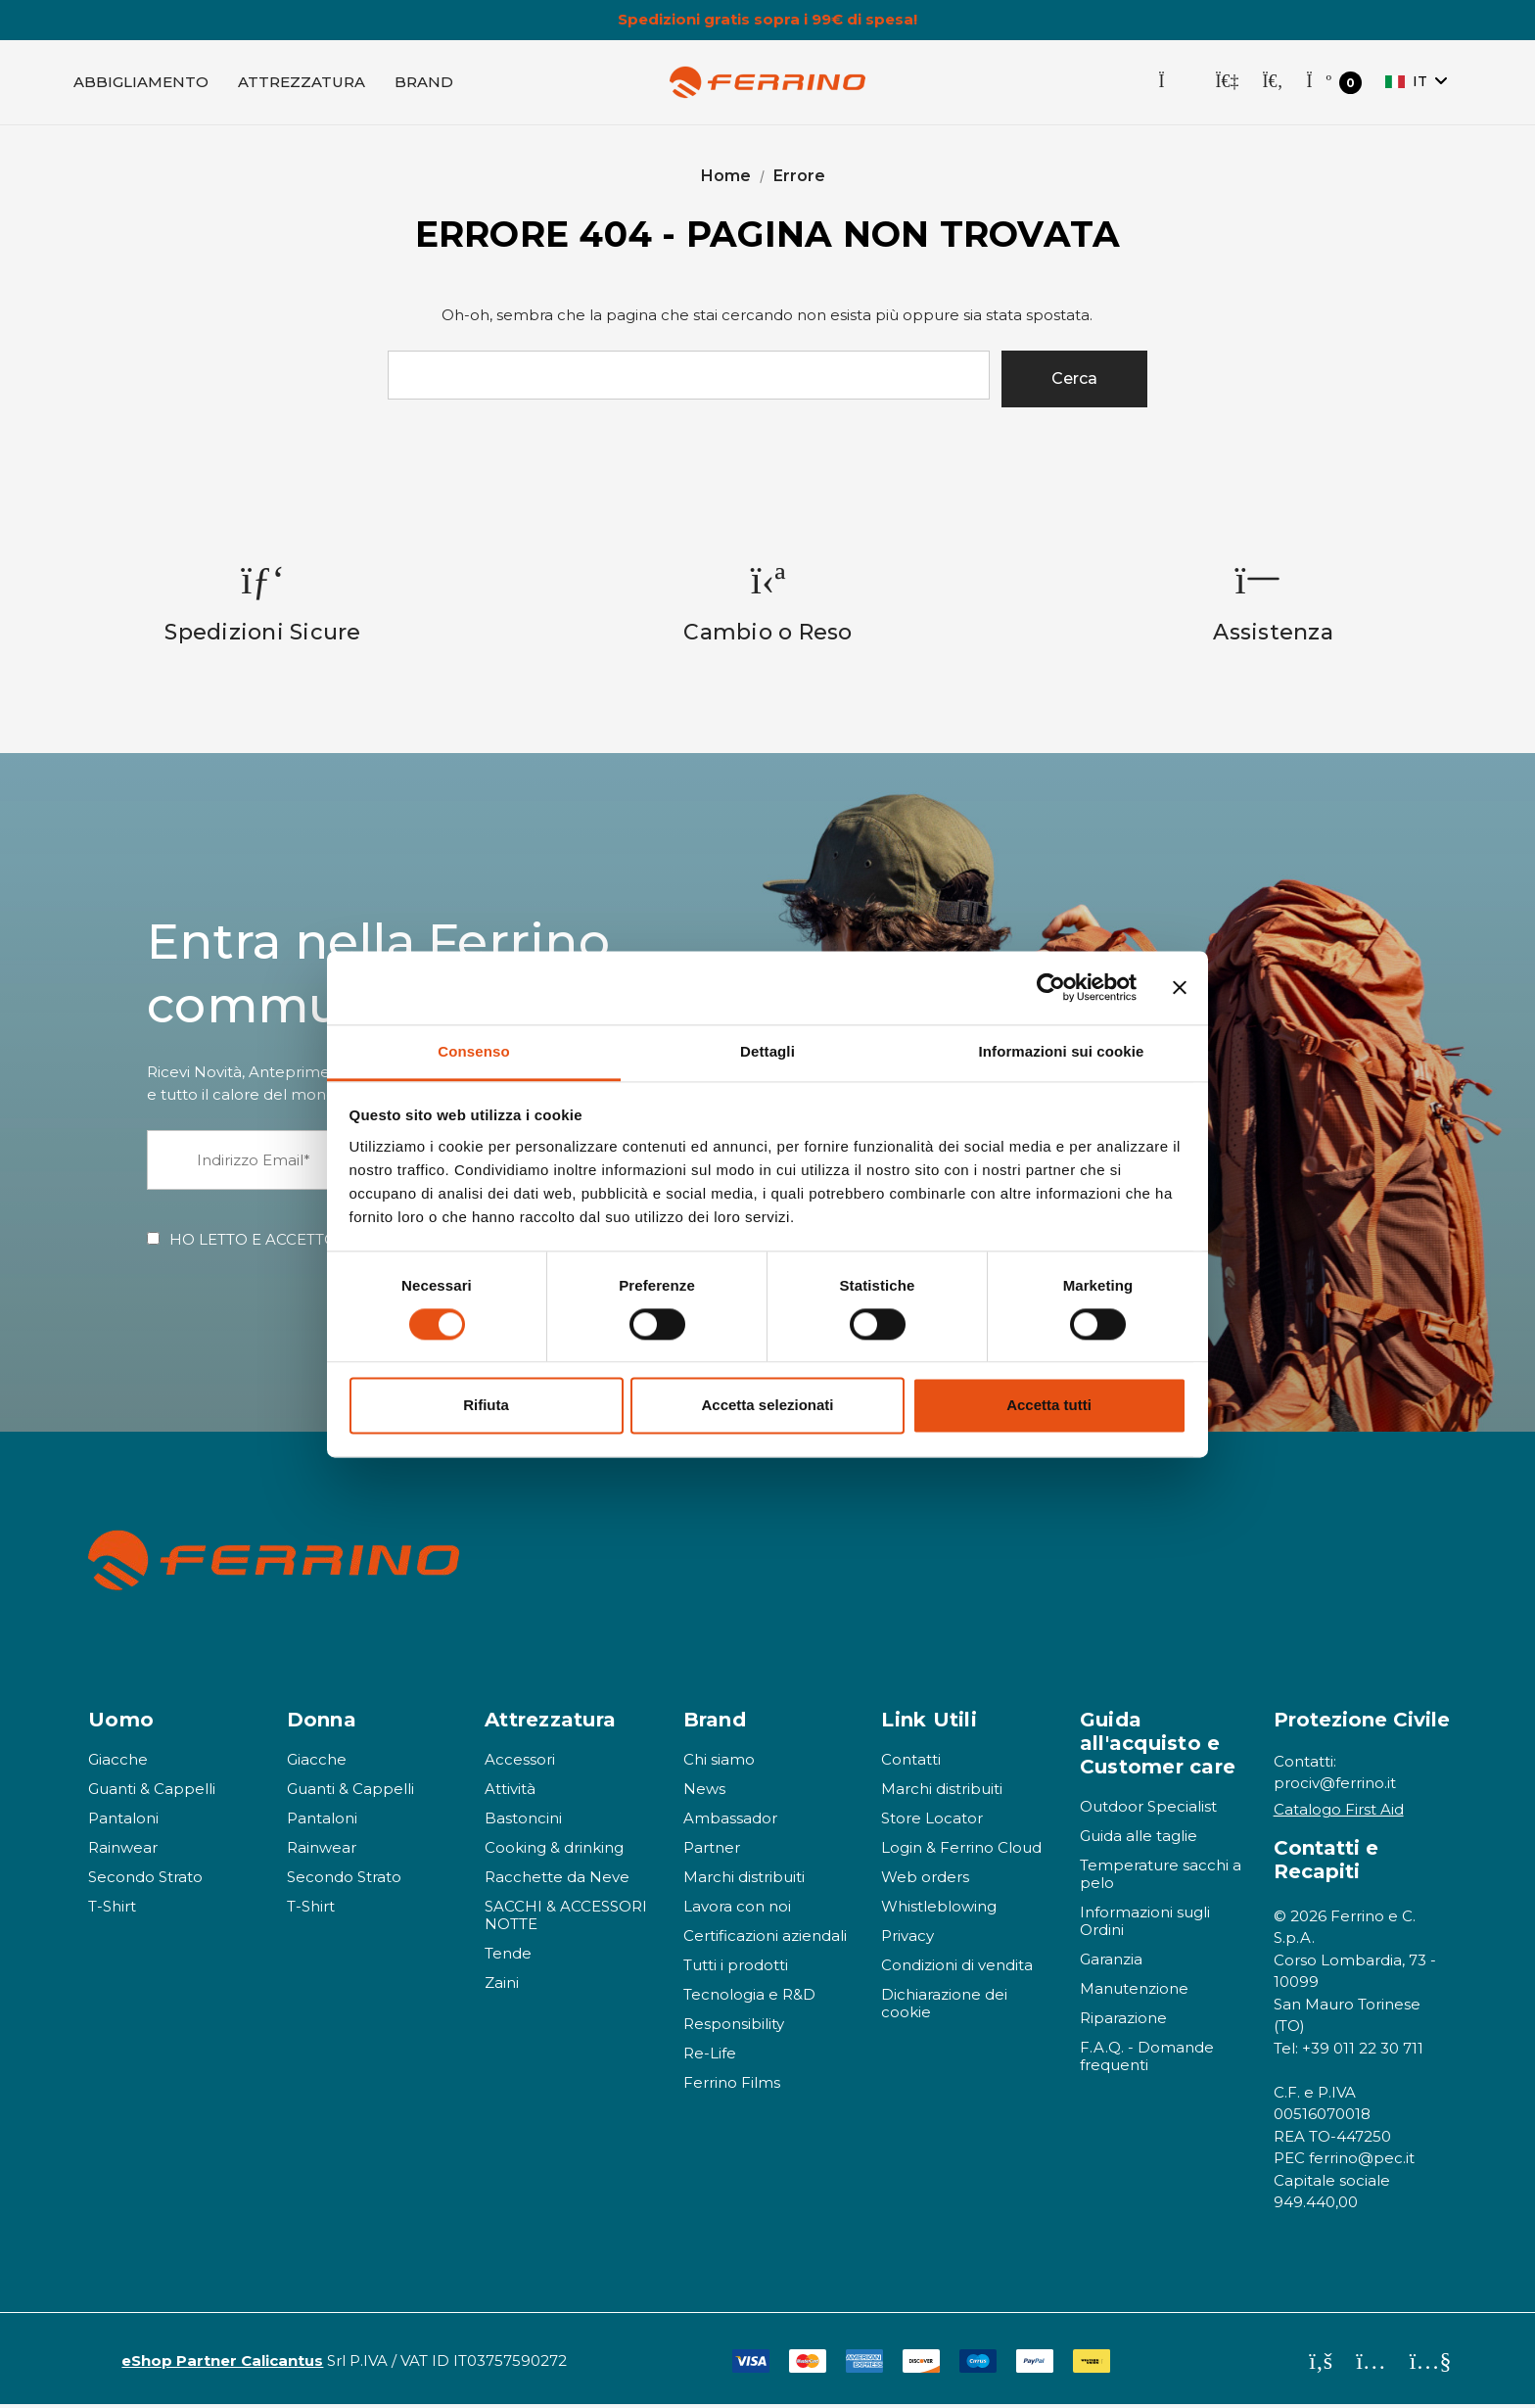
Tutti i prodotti (735, 1968)
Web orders (925, 1879)
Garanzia (1111, 1962)
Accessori (520, 1762)
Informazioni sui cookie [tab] (1061, 1051)
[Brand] (424, 84)
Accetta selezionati (767, 1405)
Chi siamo (719, 1762)
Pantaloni (123, 1821)
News (704, 1791)
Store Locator (932, 1821)
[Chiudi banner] (1179, 987)
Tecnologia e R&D (749, 1997)
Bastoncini (523, 1821)
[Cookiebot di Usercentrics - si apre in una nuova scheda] (1051, 987)
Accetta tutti (1049, 1405)
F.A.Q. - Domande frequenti (1147, 2059)
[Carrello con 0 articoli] (1333, 85)
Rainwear (123, 1850)
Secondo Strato (145, 1879)
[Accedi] (1226, 84)
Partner (711, 1850)
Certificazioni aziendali (765, 1938)
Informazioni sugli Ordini (1145, 1924)
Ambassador (730, 1821)
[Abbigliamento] (141, 84)
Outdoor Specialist (1148, 1809)
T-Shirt (112, 1909)
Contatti (911, 1762)
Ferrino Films (731, 2085)
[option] (263, 606)
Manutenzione (1134, 1991)
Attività (510, 1791)
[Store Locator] (1174, 84)
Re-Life (709, 2056)
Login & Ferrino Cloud (961, 1850)
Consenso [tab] (473, 1051)
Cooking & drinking (554, 1850)
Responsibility (733, 2026)
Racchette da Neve (557, 1879)
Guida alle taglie (1138, 1838)
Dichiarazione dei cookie (944, 2006)
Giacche (118, 1762)
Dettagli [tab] (767, 1051)
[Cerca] (1272, 84)
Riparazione (1123, 2020)
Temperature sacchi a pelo (1160, 1877)
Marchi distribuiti (744, 1879)
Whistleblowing (939, 1909)
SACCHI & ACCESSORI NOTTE (566, 1918)
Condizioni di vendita (957, 1968)
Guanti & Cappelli (151, 1791)
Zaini (502, 1985)
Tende (508, 1956)
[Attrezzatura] (301, 84)
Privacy (907, 1938)
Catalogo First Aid (1339, 1812)
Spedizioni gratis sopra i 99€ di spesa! (767, 19)
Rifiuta (486, 1405)
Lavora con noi (737, 1909)
